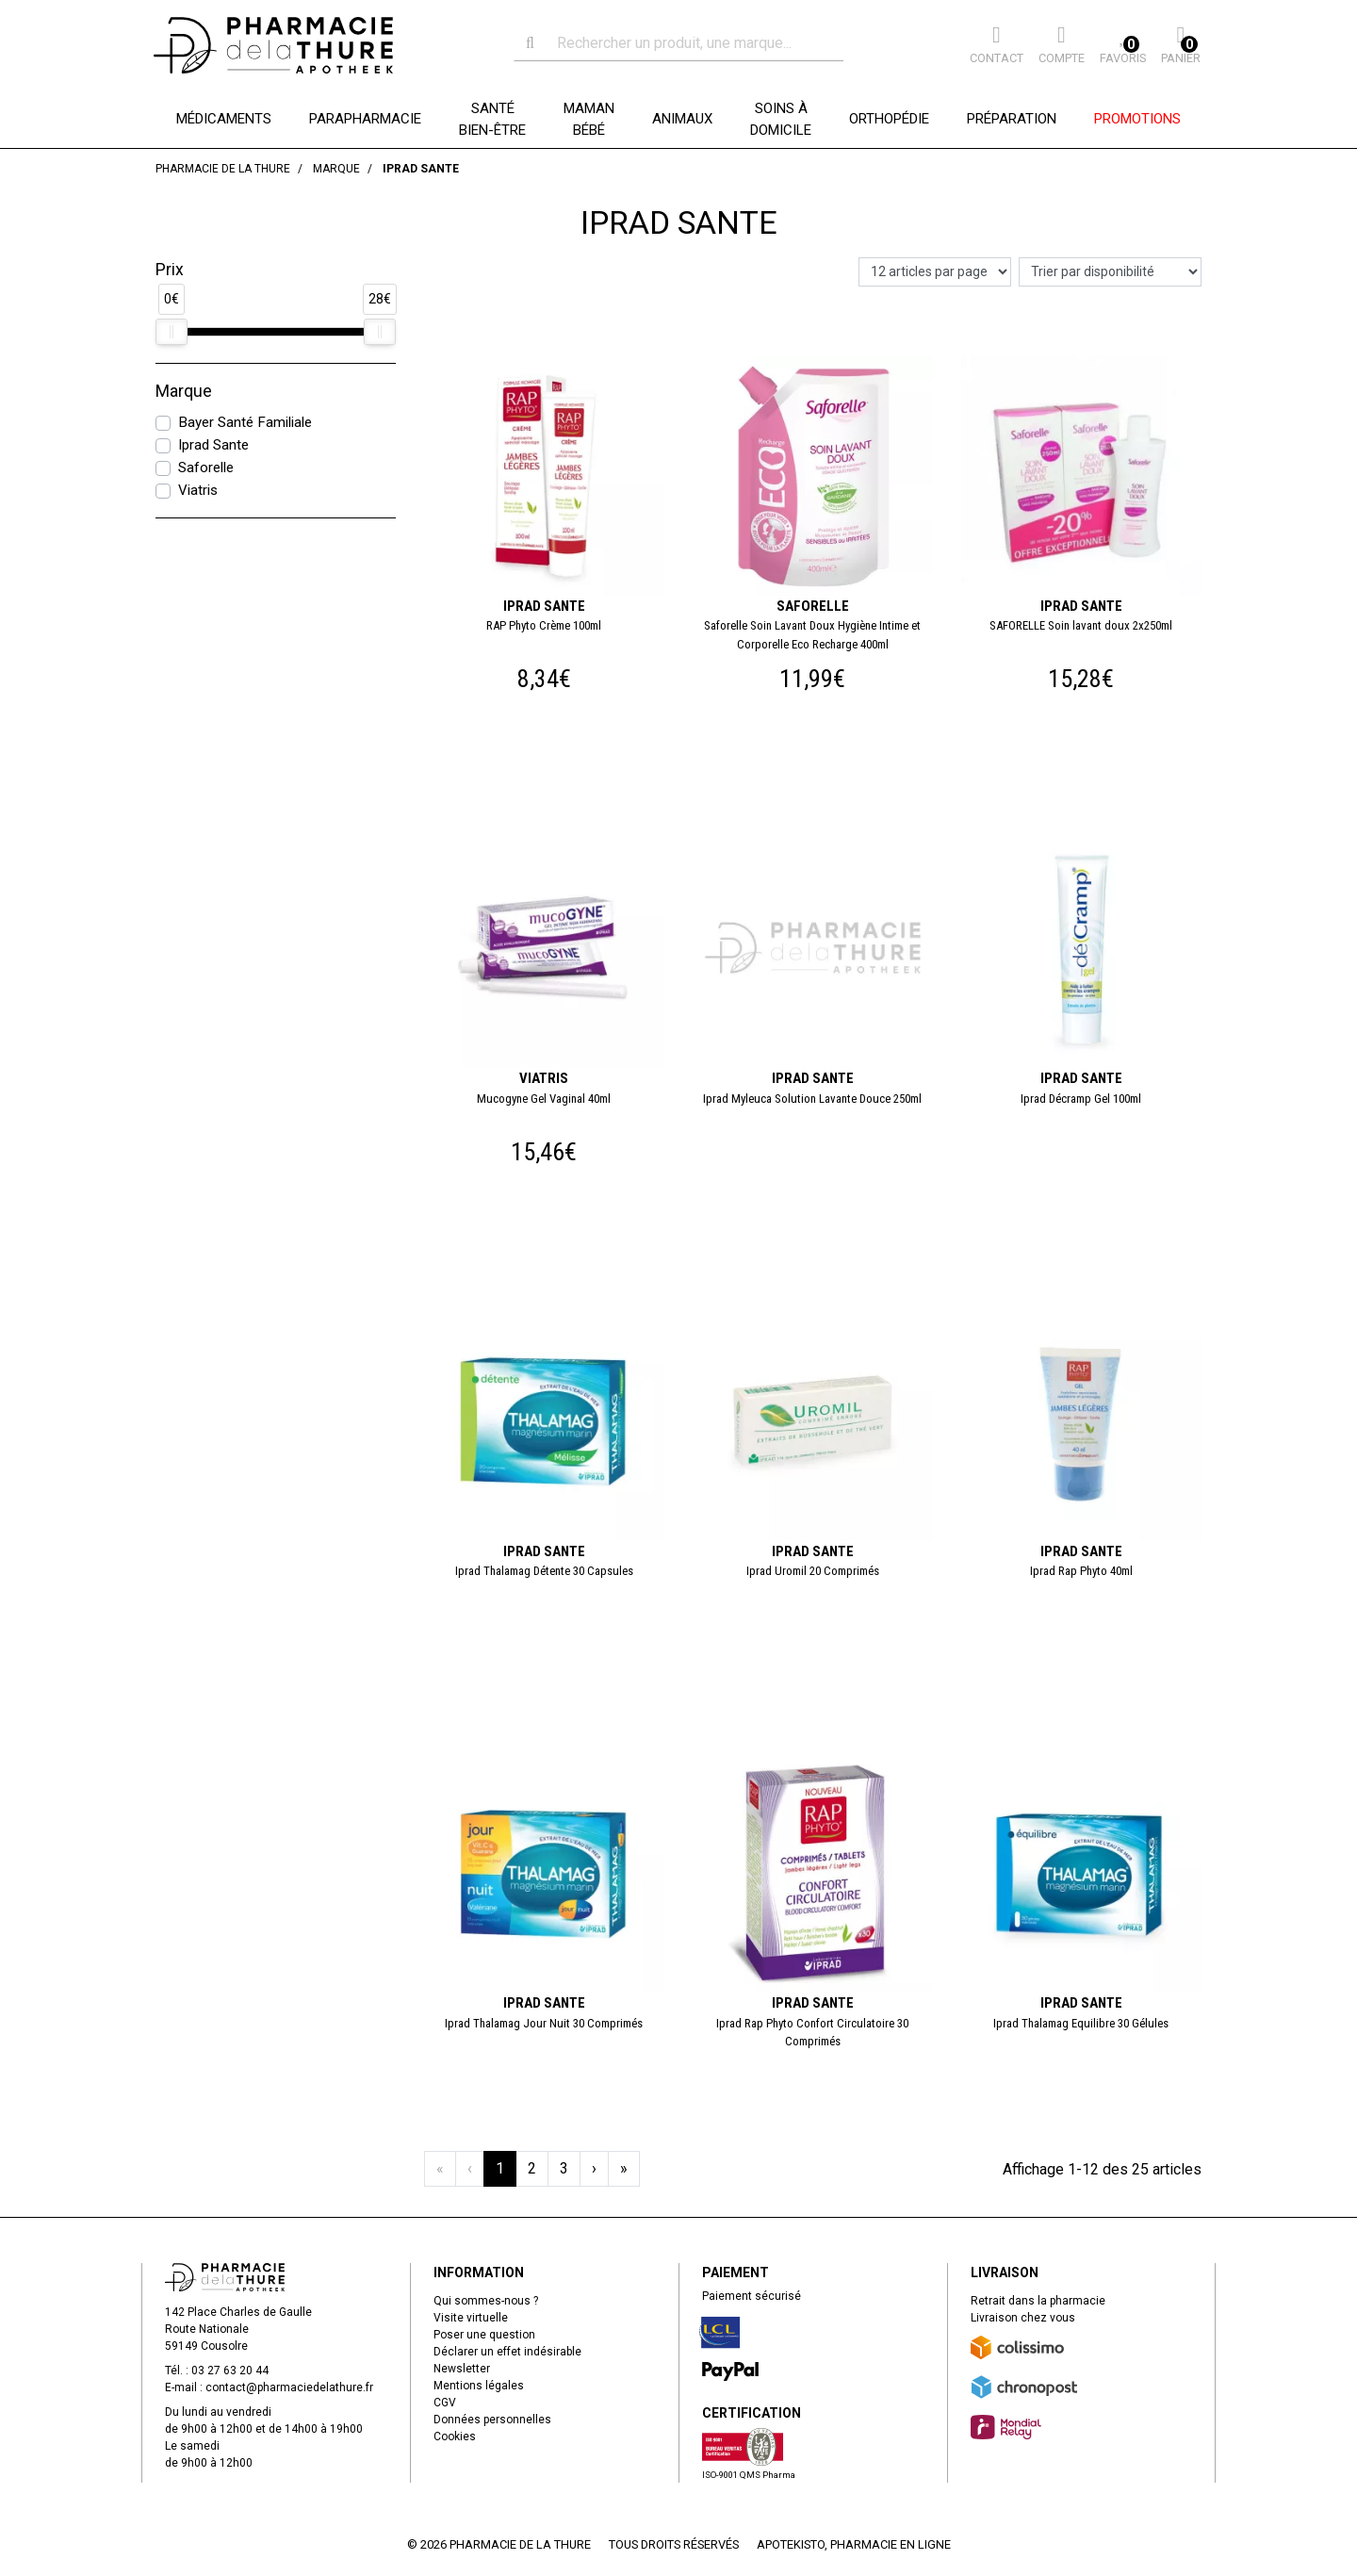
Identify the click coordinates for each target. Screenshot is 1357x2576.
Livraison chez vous (1023, 2317)
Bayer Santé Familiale (245, 422)
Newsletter (461, 2368)
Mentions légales (478, 2385)
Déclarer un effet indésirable (507, 2351)
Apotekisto (854, 2544)
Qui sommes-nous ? (485, 2300)
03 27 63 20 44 (230, 2370)
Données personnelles (492, 2419)
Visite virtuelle (470, 2317)
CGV (444, 2402)
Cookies (454, 2436)
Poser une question (484, 2334)
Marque (183, 391)
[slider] (171, 332)
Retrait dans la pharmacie (1038, 2300)
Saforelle (206, 467)
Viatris (198, 490)
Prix (169, 269)
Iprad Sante (213, 444)
